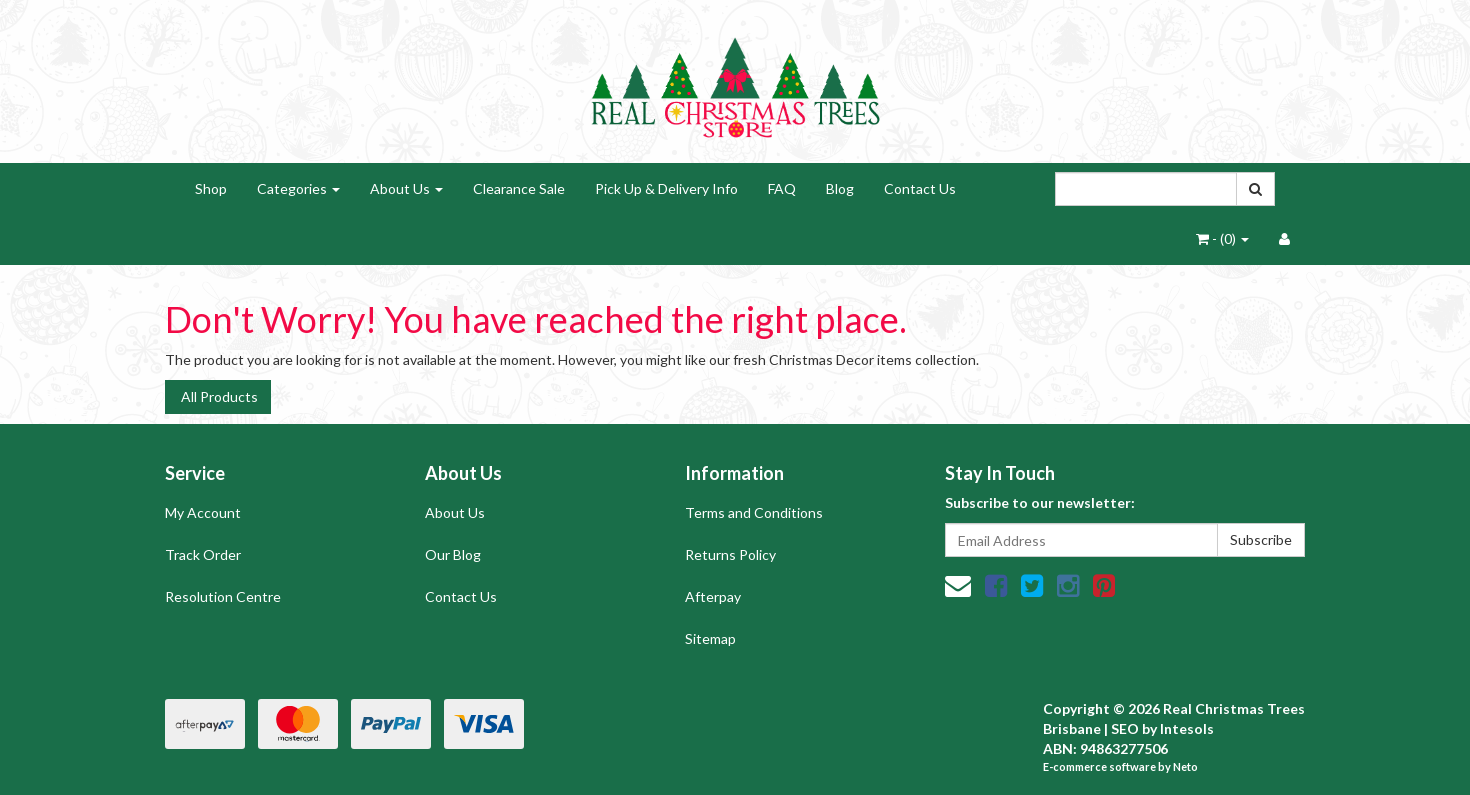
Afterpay (713, 596)
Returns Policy (730, 554)
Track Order (203, 554)
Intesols (1187, 728)
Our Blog (453, 554)
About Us (406, 188)
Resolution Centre (223, 596)
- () (1222, 238)
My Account (203, 512)
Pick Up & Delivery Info (666, 188)
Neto (1185, 766)
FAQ (782, 188)
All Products (218, 396)
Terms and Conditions (754, 512)
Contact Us (920, 188)
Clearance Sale (519, 188)
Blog (840, 188)
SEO (1125, 728)
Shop (211, 188)
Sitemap (710, 638)
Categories (298, 188)
